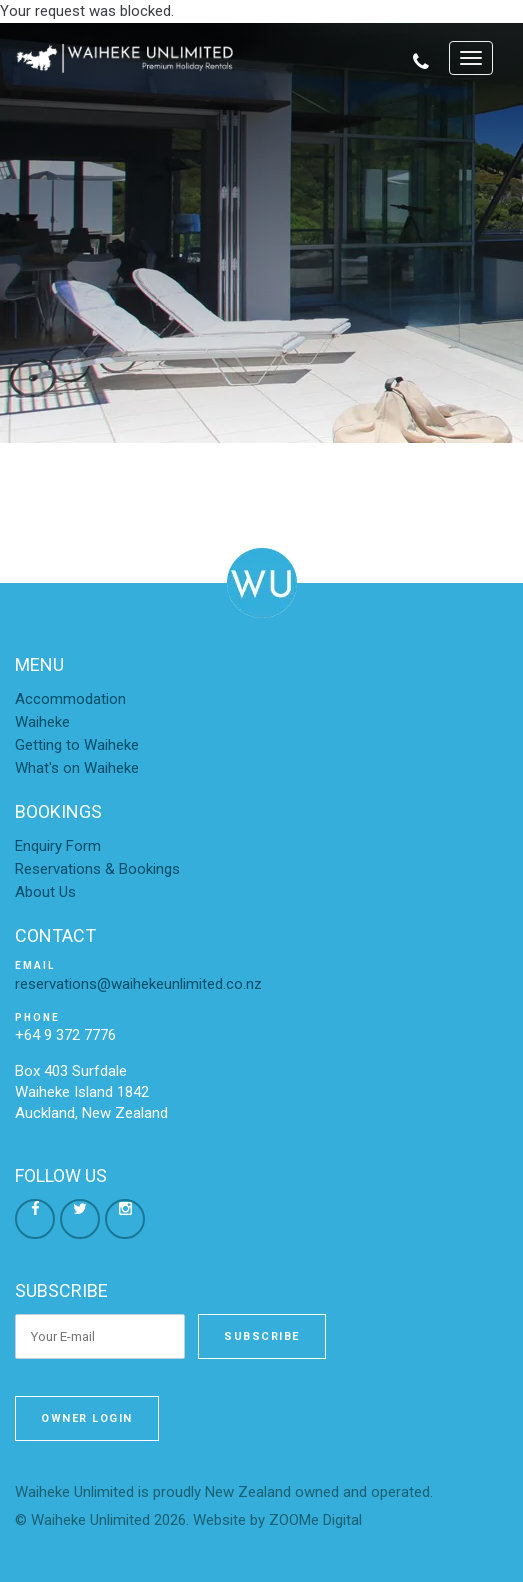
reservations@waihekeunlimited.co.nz (138, 984)
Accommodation (70, 699)
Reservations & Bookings (97, 869)
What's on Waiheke (77, 768)
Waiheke (42, 722)
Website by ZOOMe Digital (277, 1520)
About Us (45, 892)
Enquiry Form (58, 846)
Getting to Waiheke (77, 745)
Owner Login (87, 1418)
